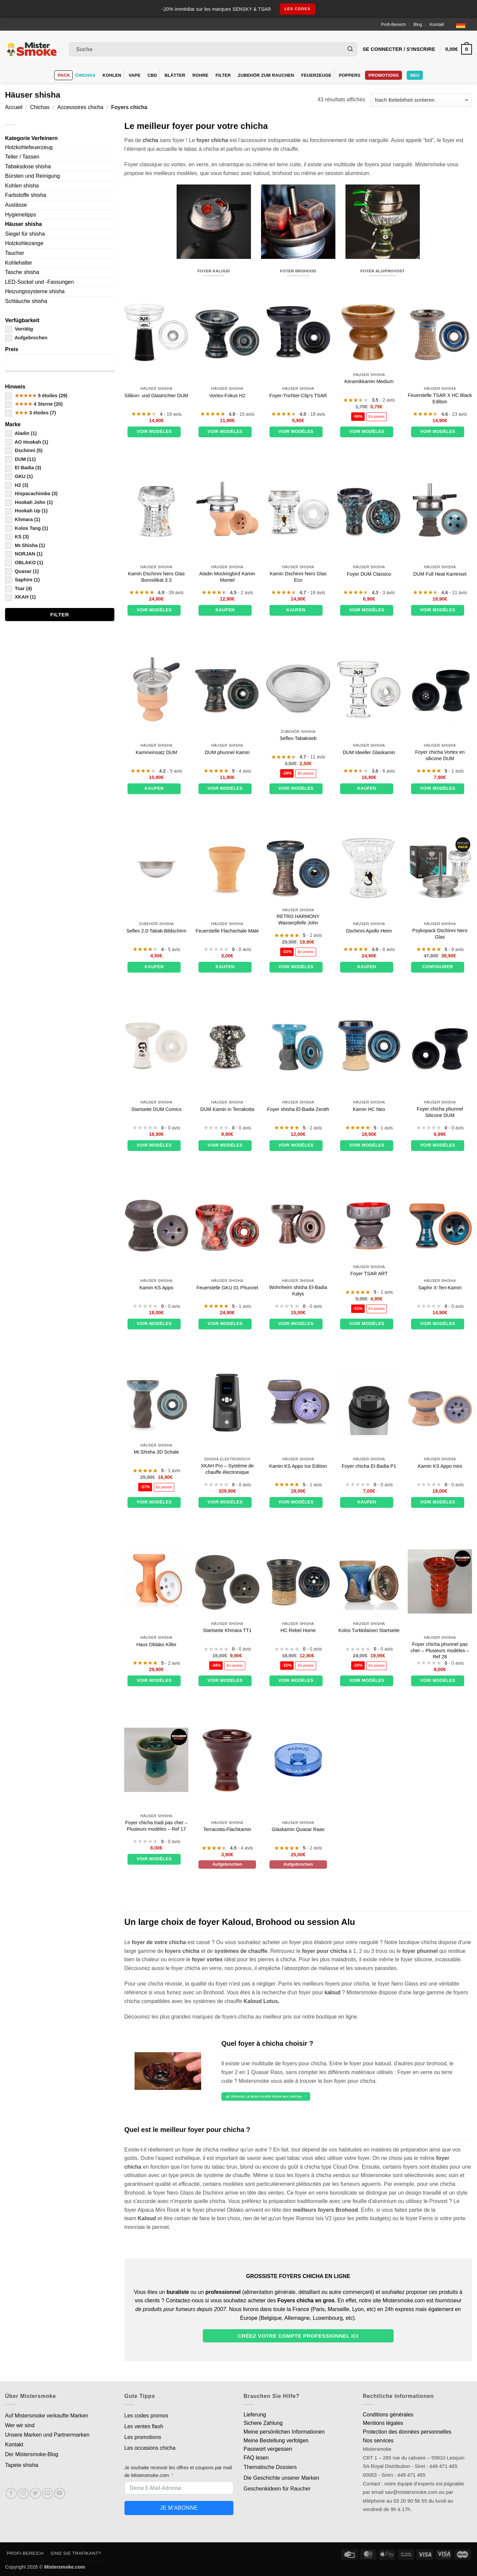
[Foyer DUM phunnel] (227, 689)
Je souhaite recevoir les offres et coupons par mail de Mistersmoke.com (178, 2471)
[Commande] (421, 100)
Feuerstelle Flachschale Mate (227, 931)
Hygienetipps (20, 214)
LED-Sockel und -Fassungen (39, 282)
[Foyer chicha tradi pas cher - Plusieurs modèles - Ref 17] (156, 1760)
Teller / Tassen (22, 157)
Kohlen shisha (22, 186)
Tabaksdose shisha (28, 166)
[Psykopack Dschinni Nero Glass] (440, 868)
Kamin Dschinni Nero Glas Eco (298, 577)
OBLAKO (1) (24, 562)
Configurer (437, 966)
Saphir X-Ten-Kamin (440, 1287)
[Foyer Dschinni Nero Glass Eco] (298, 511)
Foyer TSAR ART (369, 1273)
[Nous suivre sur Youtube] (59, 2493)
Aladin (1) (21, 433)
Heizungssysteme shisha (35, 291)
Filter (223, 75)
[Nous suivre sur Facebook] (11, 2493)
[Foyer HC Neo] (369, 1046)
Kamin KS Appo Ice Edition (298, 1466)
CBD (152, 75)
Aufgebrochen (26, 337)
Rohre (200, 75)
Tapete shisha (21, 2465)
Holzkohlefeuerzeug (28, 147)
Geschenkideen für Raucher (277, 2489)
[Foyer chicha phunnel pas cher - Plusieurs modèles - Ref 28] (440, 1581)
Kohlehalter (18, 263)
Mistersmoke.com (64, 2567)
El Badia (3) (23, 467)
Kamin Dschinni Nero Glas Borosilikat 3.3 (156, 577)
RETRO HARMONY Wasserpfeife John (298, 919)
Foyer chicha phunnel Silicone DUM (440, 1112)
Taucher (14, 253)
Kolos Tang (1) (26, 528)
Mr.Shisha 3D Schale (156, 1452)
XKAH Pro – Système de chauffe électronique (227, 1469)
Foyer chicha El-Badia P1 (369, 1466)
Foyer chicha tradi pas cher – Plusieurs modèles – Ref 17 (156, 1826)
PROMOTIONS (383, 75)
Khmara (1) (22, 519)
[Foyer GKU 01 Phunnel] (227, 1224)
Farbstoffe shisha (25, 195)
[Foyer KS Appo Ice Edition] (298, 1403)
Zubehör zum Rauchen (266, 75)
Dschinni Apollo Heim (369, 931)
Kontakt (437, 24)
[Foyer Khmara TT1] (227, 1581)
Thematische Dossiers (270, 2467)
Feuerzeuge (316, 75)
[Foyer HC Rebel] (298, 1581)
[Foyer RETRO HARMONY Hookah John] (298, 868)
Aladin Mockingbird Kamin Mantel (227, 577)
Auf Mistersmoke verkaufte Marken (46, 2415)
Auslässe (16, 205)
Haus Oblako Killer (156, 1644)
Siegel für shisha (25, 234)
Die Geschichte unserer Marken (281, 2478)
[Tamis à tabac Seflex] (298, 689)
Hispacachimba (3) (31, 493)
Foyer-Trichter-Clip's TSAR (298, 395)
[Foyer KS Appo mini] (440, 1403)
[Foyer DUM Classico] (369, 511)
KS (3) (17, 536)
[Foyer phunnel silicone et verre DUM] (156, 332)
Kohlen (112, 75)
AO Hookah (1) (26, 442)
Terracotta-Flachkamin (227, 1829)
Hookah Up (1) (26, 510)
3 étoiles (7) (30, 412)
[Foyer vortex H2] (227, 332)
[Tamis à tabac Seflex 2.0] (156, 868)
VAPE (135, 75)
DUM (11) (20, 459)
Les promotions (142, 2437)
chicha (150, 140)
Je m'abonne (179, 2508)
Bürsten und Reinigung (32, 176)
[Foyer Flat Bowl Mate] (227, 868)
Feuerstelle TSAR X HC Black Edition (440, 398)
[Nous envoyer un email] (47, 2493)
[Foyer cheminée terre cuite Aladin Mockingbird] (227, 511)
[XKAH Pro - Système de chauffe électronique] (227, 1403)
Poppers (350, 75)
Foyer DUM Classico (369, 574)
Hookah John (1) (29, 502)
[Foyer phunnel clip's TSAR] (298, 332)
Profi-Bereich (393, 24)
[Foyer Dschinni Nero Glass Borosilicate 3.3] (156, 511)
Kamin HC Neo (369, 1109)
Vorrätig (19, 329)
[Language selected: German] (464, 24)
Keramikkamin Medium (369, 381)
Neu (414, 75)
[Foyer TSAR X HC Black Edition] (440, 332)
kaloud (333, 1992)
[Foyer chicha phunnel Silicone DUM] (440, 1046)
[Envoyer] (350, 49)
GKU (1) (19, 476)
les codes (297, 9)
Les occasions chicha (150, 2448)
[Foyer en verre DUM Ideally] (369, 689)
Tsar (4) (18, 588)
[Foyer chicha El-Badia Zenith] (298, 1046)
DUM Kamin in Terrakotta (227, 1109)
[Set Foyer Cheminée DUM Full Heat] (440, 511)
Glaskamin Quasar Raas (298, 1829)
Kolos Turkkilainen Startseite (369, 1630)
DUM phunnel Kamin (227, 752)
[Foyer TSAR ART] (369, 1224)
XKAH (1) (20, 597)
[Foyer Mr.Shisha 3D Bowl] (156, 1403)
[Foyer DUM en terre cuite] (227, 1046)
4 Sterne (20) (34, 404)
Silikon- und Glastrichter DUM (156, 395)
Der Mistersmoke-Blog (31, 2454)
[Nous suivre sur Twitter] (35, 2493)
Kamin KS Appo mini (440, 1466)
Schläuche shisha (26, 301)
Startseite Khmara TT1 (227, 1630)
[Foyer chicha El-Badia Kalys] (298, 1224)
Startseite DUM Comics (156, 1109)
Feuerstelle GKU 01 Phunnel (227, 1287)
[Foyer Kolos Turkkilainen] (369, 1581)
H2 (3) (16, 485)
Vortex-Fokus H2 (227, 395)
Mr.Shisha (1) (25, 545)
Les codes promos (146, 2415)
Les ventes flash (143, 2426)
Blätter (174, 75)
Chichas (85, 75)
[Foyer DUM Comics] (156, 1046)
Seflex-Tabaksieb (298, 738)
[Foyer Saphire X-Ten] (440, 1224)
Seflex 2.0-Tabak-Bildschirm (156, 931)
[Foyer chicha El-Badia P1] (369, 1403)
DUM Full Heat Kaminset (439, 574)
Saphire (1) (22, 579)
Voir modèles (154, 431)
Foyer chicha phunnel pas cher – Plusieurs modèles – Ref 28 (440, 1650)
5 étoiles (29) (36, 395)
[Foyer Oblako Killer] (156, 1578)
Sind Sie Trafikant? (75, 2553)
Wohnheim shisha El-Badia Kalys (298, 1290)
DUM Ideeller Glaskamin (369, 752)
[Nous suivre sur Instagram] (23, 2493)
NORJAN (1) (23, 553)
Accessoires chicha (80, 107)
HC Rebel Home (298, 1630)
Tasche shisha (22, 272)
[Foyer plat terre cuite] (227, 1760)
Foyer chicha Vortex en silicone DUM (440, 755)
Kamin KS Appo (156, 1287)
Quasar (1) (22, 571)
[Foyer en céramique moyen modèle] (369, 332)
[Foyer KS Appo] (156, 1224)
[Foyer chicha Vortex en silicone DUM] (440, 689)
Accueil (14, 107)
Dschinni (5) (23, 450)
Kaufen (225, 609)
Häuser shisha (23, 224)
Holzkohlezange (24, 243)
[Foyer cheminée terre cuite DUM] (156, 689)
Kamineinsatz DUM (156, 752)
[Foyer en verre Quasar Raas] (298, 1760)
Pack (64, 75)
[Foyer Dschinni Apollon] (369, 868)
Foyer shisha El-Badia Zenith (298, 1109)
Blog (417, 24)
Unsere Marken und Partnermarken (47, 2435)
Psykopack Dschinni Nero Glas (440, 934)
